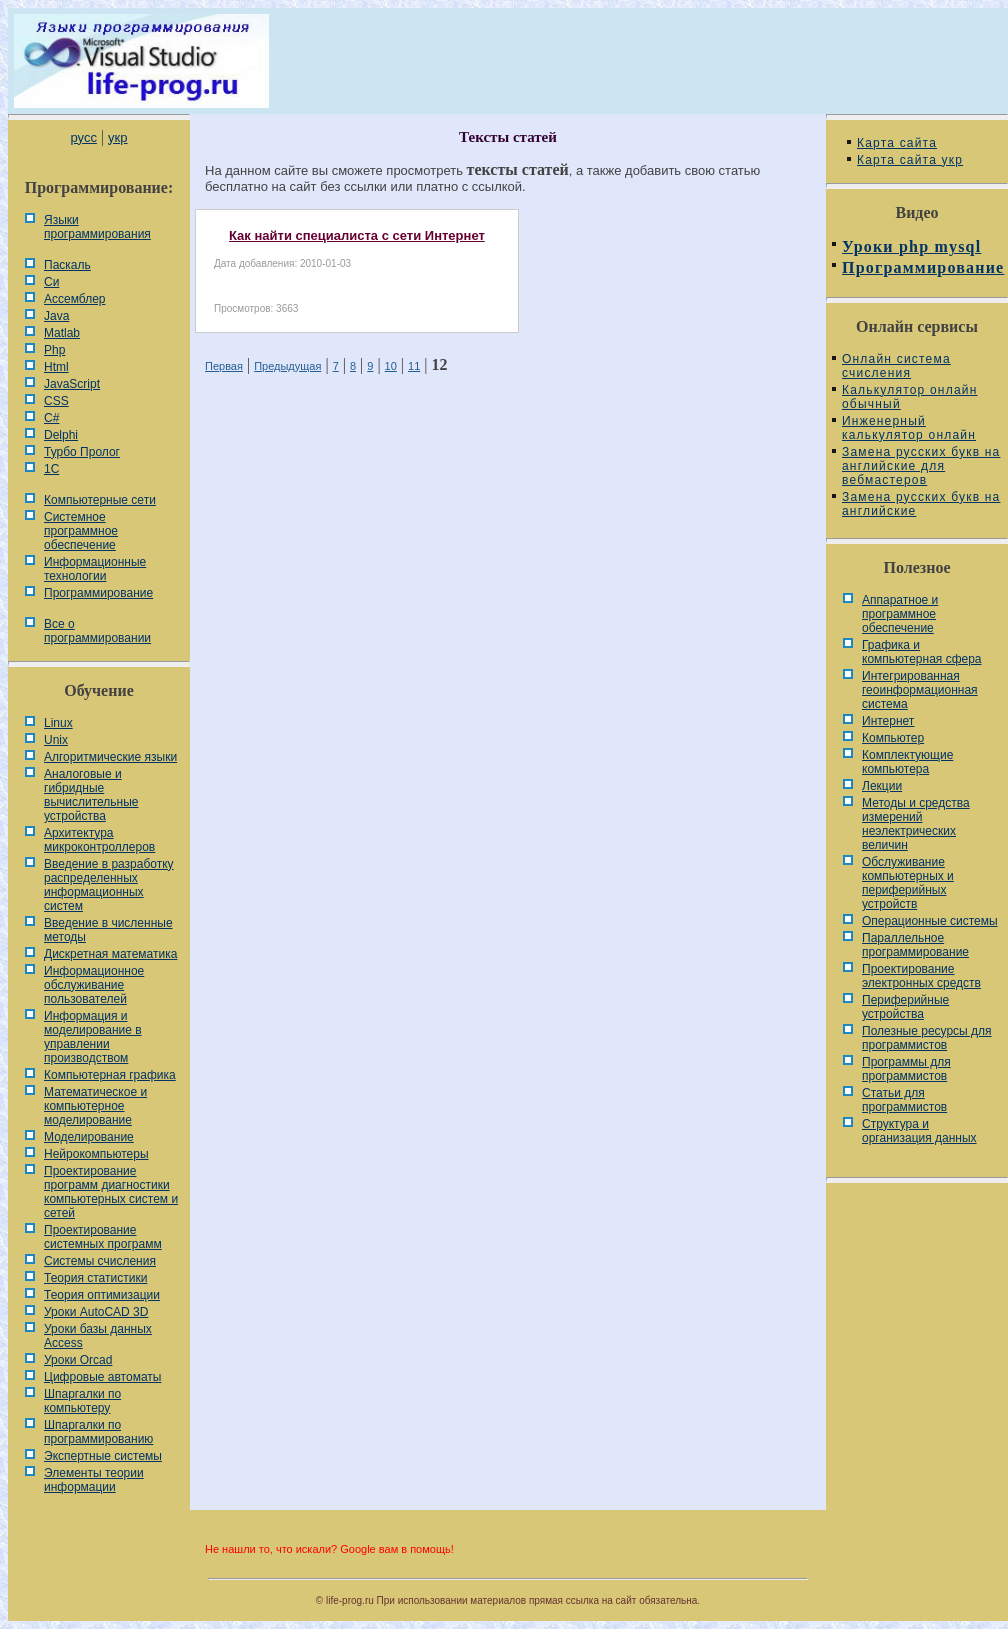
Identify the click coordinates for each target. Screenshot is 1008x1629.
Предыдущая (287, 366)
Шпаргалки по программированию (98, 1432)
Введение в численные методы (108, 930)
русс (83, 137)
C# (51, 418)
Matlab (62, 333)
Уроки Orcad (78, 1360)
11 (414, 366)
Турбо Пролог (82, 452)
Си (51, 282)
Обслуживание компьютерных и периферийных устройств (908, 883)
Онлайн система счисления (896, 366)
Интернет (888, 721)
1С (51, 469)
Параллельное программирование (915, 945)
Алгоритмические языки (110, 757)
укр (117, 137)
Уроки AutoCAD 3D (96, 1312)
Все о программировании (97, 631)
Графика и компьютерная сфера (922, 652)
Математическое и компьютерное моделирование (95, 1106)
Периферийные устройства (905, 1007)
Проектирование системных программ (103, 1237)
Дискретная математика (110, 954)
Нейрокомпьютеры (96, 1154)
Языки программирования (97, 227)
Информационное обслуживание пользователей (94, 985)
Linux (58, 723)
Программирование (98, 593)
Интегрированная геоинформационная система (920, 690)
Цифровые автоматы (102, 1377)
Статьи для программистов (904, 1100)
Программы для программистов (906, 1069)
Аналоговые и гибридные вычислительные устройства (91, 795)
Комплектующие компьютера (907, 762)
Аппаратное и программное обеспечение (900, 614)
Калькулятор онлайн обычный (910, 397)
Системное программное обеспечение (81, 531)
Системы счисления (100, 1261)
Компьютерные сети (100, 500)
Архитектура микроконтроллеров (99, 840)
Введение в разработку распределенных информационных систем (109, 885)
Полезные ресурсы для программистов (927, 1038)
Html (56, 367)
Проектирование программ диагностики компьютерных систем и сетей (111, 1192)
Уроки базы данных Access (98, 1336)
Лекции (882, 786)
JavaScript (72, 384)
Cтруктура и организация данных (919, 1131)
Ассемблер (74, 299)
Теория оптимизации (102, 1295)
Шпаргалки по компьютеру (82, 1401)
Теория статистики (95, 1278)
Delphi (61, 435)
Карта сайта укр (910, 160)
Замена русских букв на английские (921, 504)
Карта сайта (897, 143)
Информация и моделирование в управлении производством (93, 1037)
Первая (224, 366)
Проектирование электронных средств (921, 976)
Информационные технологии (95, 569)
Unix (56, 740)
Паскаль (67, 265)
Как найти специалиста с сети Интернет (357, 235)
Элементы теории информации (94, 1480)
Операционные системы (930, 921)
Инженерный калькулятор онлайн (909, 428)
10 (391, 366)
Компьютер (893, 738)
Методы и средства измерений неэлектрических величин (916, 824)
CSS (56, 401)
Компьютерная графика (110, 1075)
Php (54, 350)
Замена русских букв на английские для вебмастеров (921, 466)
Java (56, 316)
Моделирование (89, 1137)
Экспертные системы (103, 1456)
